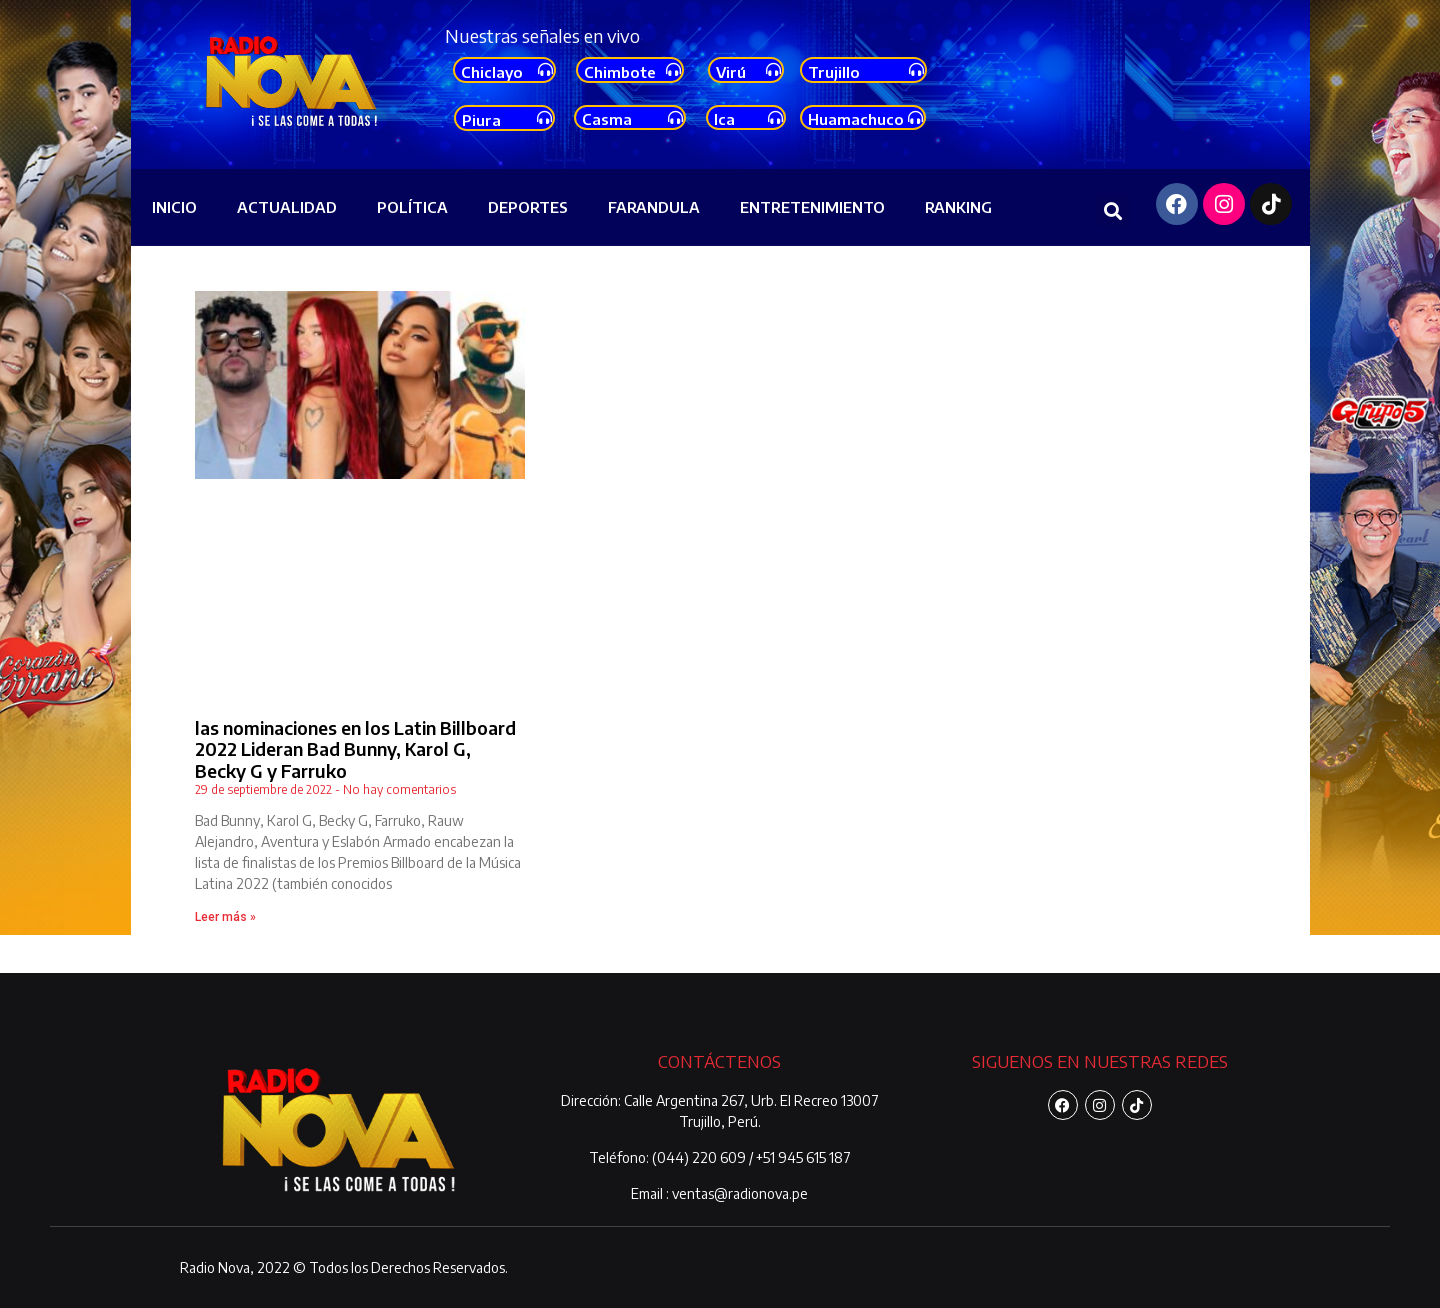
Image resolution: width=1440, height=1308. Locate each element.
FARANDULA (654, 207)
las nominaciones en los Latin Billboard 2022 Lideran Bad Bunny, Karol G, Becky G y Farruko (355, 749)
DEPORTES (528, 207)
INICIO (174, 207)
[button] (1113, 210)
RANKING (958, 207)
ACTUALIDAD (287, 207)
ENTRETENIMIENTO (812, 207)
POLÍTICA (412, 207)
